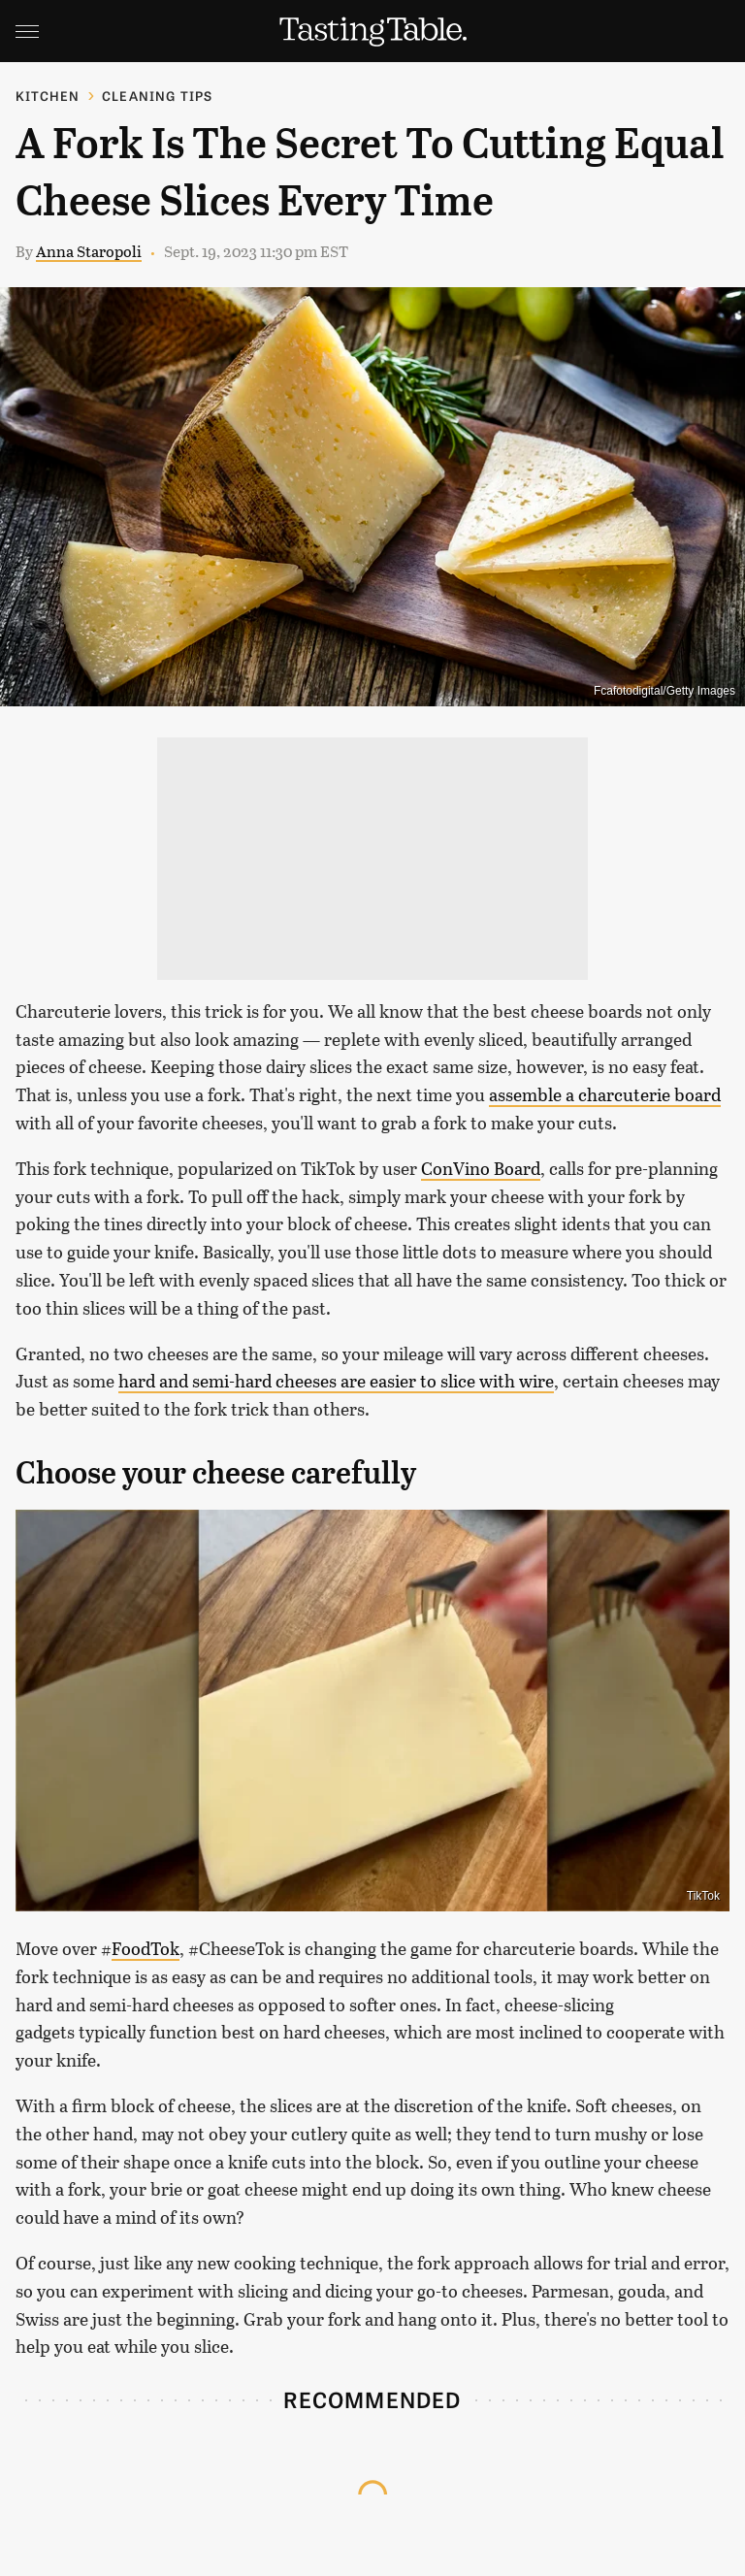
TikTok (703, 1896)
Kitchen (48, 95)
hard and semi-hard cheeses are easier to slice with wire (336, 1380)
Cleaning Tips (157, 95)
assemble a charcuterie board (605, 1094)
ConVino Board (480, 1168)
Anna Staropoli (89, 251)
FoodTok (145, 1948)
